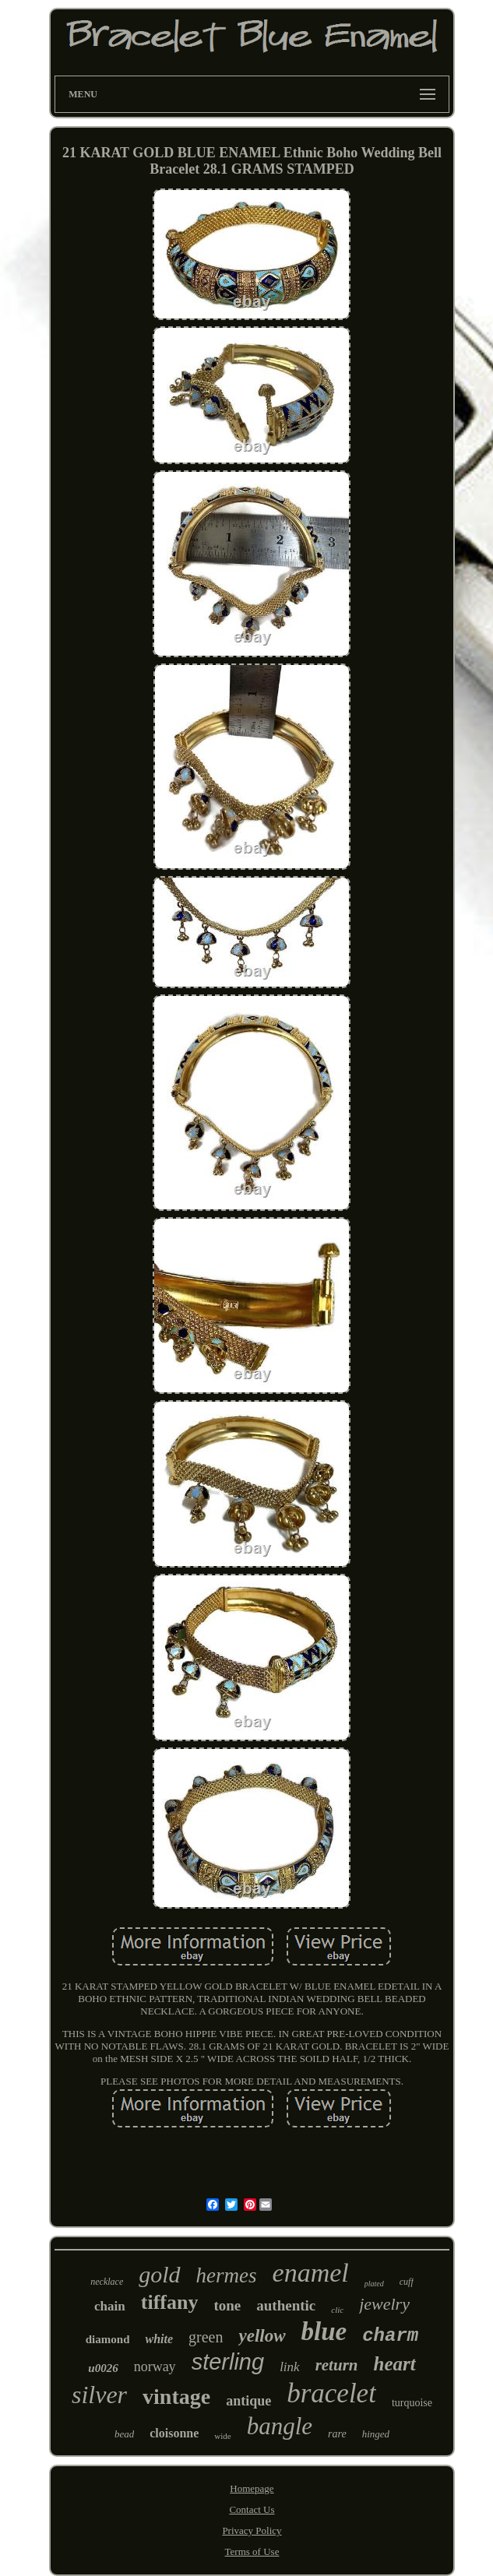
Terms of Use (252, 2551)
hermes (226, 2275)
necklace (106, 2281)
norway (155, 2366)
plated (374, 2283)
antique (248, 2401)
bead (124, 2434)
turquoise (412, 2403)
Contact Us (251, 2509)
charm (390, 2335)
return (336, 2365)
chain (109, 2306)
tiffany (170, 2302)
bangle (279, 2426)
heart (394, 2363)
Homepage (251, 2488)
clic (337, 2309)
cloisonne (174, 2433)
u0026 (103, 2368)
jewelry (384, 2304)
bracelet (331, 2393)
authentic (285, 2305)
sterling (228, 2361)
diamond (108, 2339)
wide (222, 2436)
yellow (261, 2335)
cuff (407, 2281)
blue (324, 2331)
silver (99, 2395)
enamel (311, 2272)
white (159, 2338)
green (205, 2336)
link (290, 2367)
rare (337, 2434)
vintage (176, 2396)
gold (159, 2274)
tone (227, 2305)
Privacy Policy (251, 2530)
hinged (375, 2434)
